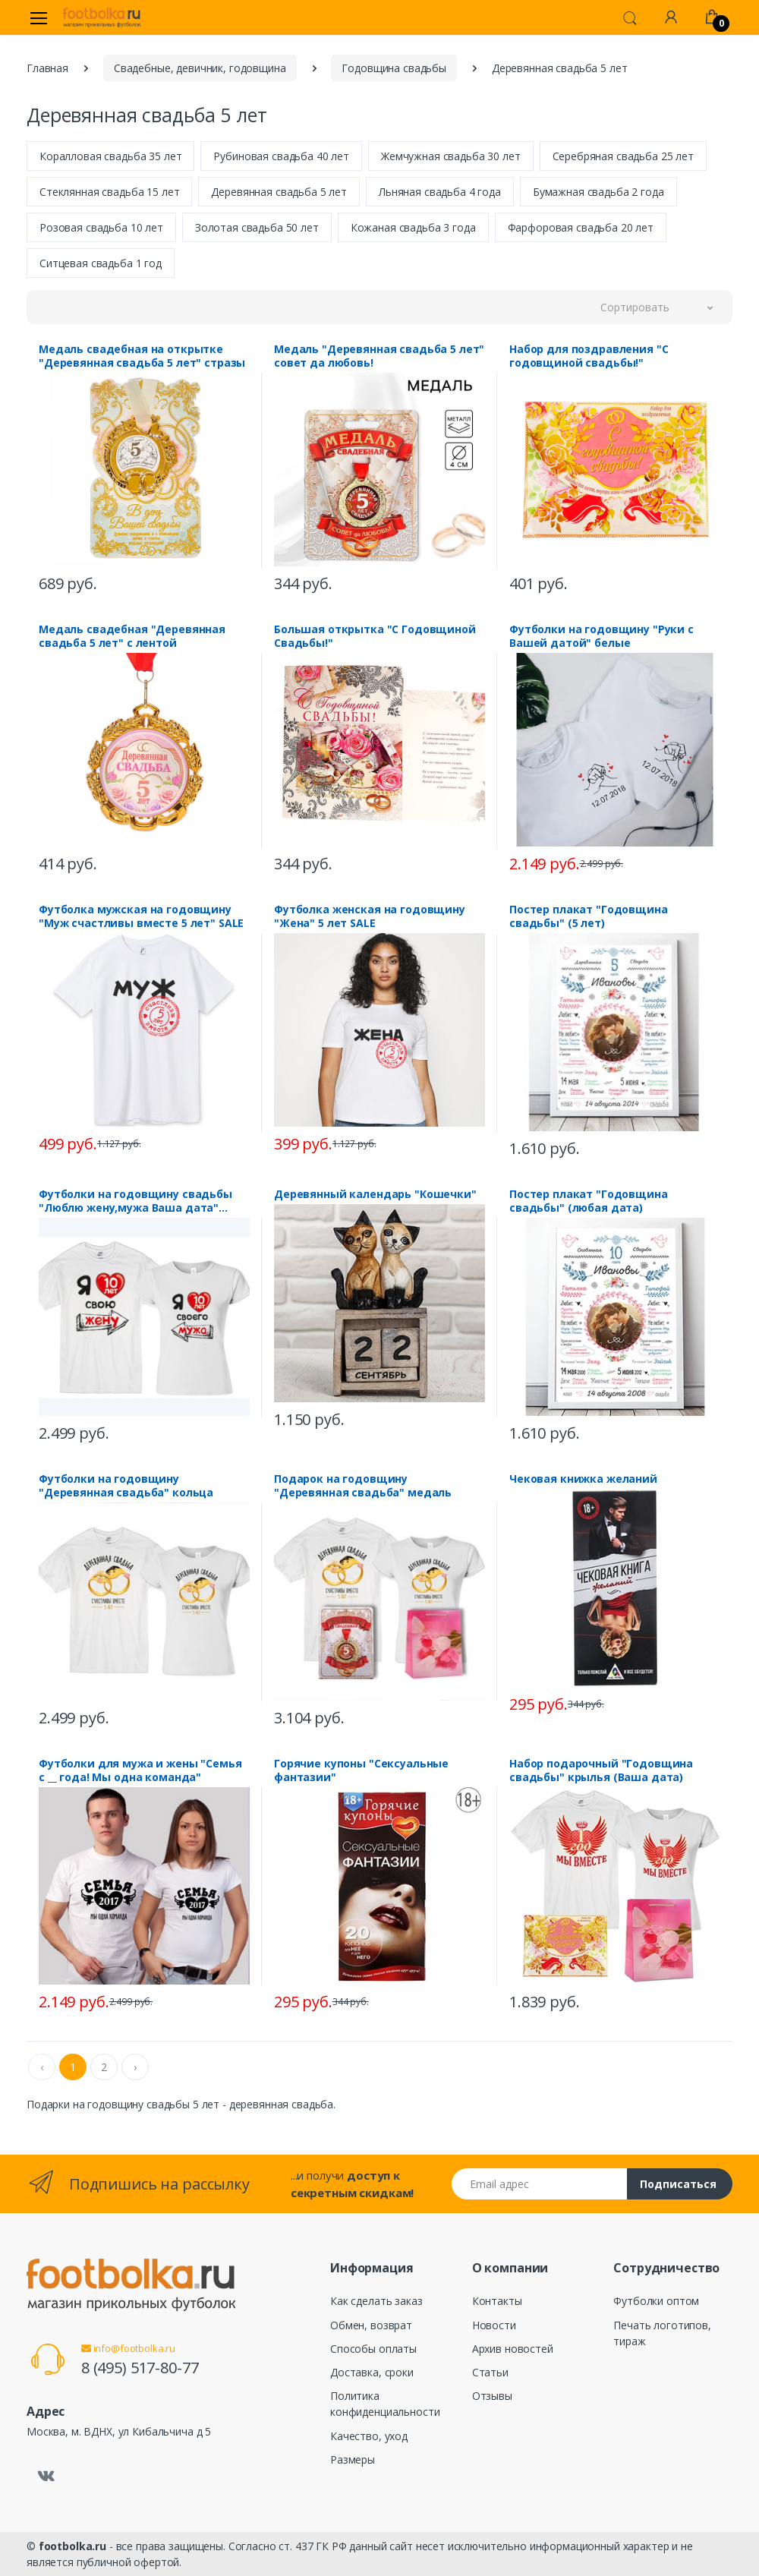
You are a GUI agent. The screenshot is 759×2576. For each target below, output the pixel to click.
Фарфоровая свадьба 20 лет (580, 227)
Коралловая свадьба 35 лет (110, 156)
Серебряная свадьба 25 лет (623, 156)
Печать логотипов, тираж (662, 2333)
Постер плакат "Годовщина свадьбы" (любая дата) (588, 1201)
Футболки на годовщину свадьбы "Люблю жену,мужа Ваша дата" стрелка (135, 1201)
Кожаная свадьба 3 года (413, 227)
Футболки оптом (656, 2301)
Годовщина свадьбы (394, 68)
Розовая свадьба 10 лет (101, 227)
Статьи (490, 2372)
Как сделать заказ (376, 2301)
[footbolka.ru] (101, 17)
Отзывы (492, 2395)
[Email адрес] (540, 2183)
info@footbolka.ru (128, 2348)
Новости (494, 2325)
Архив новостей (512, 2348)
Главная (47, 68)
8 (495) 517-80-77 (140, 2367)
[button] (630, 16)
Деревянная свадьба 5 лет (279, 191)
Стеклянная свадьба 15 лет (109, 191)
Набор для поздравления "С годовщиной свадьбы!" (588, 356)
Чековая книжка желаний (583, 1479)
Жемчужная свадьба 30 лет (451, 156)
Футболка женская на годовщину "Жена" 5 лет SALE (369, 916)
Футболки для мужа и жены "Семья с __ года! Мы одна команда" (140, 1770)
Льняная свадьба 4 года (440, 191)
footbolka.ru (72, 2546)
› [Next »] (135, 2067)
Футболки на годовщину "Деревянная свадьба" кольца (126, 1485)
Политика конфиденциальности (384, 2403)
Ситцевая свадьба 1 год (100, 263)
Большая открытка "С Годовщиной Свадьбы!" (375, 636)
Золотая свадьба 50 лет (257, 227)
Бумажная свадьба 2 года (598, 191)
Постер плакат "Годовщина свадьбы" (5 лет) (588, 916)
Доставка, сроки (372, 2372)
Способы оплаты (373, 2348)
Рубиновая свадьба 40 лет (281, 156)
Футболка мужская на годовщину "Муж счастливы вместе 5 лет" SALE (141, 916)
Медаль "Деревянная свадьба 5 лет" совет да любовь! (379, 356)
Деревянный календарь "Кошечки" (375, 1194)
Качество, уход (369, 2436)
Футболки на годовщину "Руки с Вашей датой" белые (601, 636)
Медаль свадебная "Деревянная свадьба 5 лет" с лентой (132, 636)
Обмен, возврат (371, 2325)
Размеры (352, 2459)
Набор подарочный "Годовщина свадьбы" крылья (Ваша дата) (601, 1770)
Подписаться (678, 2184)
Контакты (497, 2301)
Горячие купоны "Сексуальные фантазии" (361, 1770)
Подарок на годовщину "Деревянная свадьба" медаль (363, 1485)
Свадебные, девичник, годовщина (200, 68)
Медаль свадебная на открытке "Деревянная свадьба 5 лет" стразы (142, 356)
